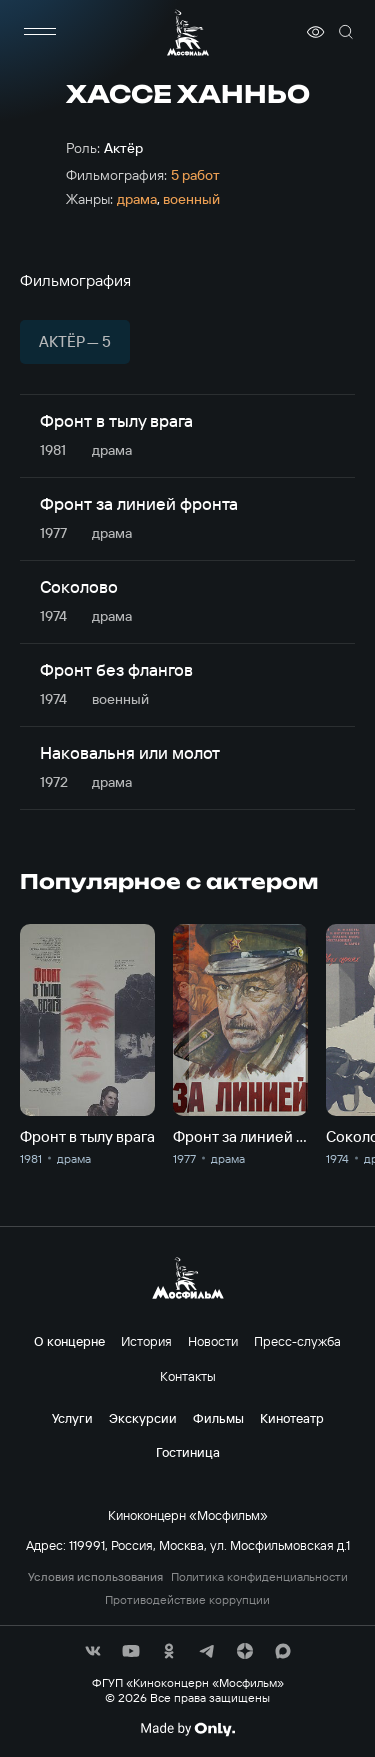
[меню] (40, 32)
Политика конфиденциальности (259, 1577)
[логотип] (188, 32)
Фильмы (218, 1418)
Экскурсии (143, 1418)
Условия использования (95, 1577)
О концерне (69, 1341)
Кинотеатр (292, 1418)
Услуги (72, 1418)
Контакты (188, 1376)
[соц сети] (93, 1651)
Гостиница (188, 1452)
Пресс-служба (297, 1341)
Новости (213, 1341)
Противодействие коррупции (187, 1600)
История (146, 1341)
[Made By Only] (187, 1729)
